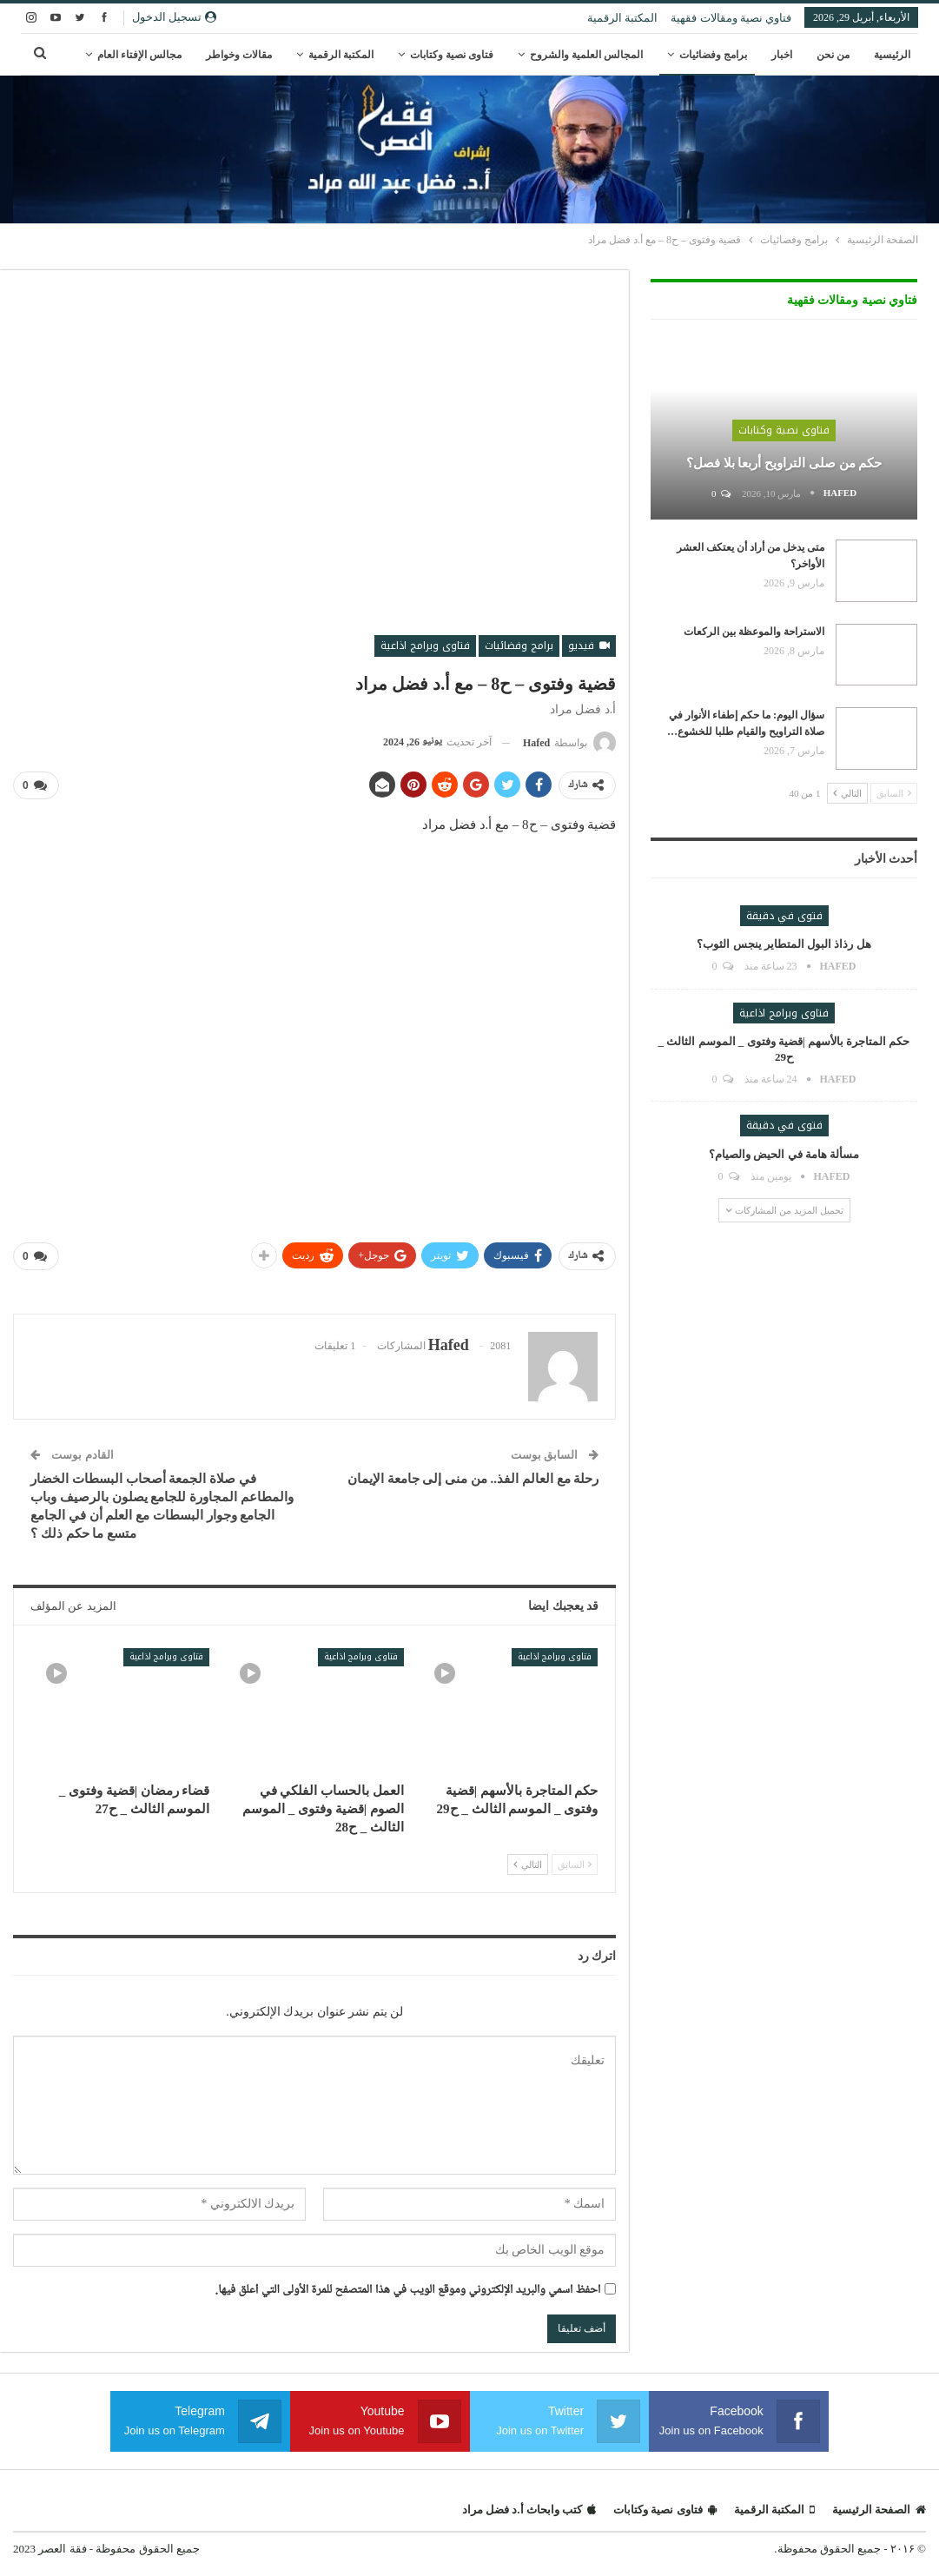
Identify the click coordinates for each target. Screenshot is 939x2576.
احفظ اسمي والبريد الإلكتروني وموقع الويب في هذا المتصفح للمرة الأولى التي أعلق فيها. (408, 2290)
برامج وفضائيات (713, 55)
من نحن (833, 55)
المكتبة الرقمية (622, 17)
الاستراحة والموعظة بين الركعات (754, 632)
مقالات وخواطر (239, 55)
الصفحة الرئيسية (879, 2509)
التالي (527, 1864)
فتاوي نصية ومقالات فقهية (731, 17)
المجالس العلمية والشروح (586, 55)
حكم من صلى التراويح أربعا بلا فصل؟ (784, 463)
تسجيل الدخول (174, 16)
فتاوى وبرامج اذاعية (425, 645)
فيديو (589, 645)
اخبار (781, 55)
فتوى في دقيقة (784, 915)
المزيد (168, 55)
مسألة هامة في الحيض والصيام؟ (784, 1154)
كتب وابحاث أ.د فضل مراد (529, 2509)
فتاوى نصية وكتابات (451, 55)
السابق (575, 1864)
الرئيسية (892, 55)
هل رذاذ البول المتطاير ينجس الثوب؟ (783, 943)
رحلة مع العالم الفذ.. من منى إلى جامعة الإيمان (473, 1479)
